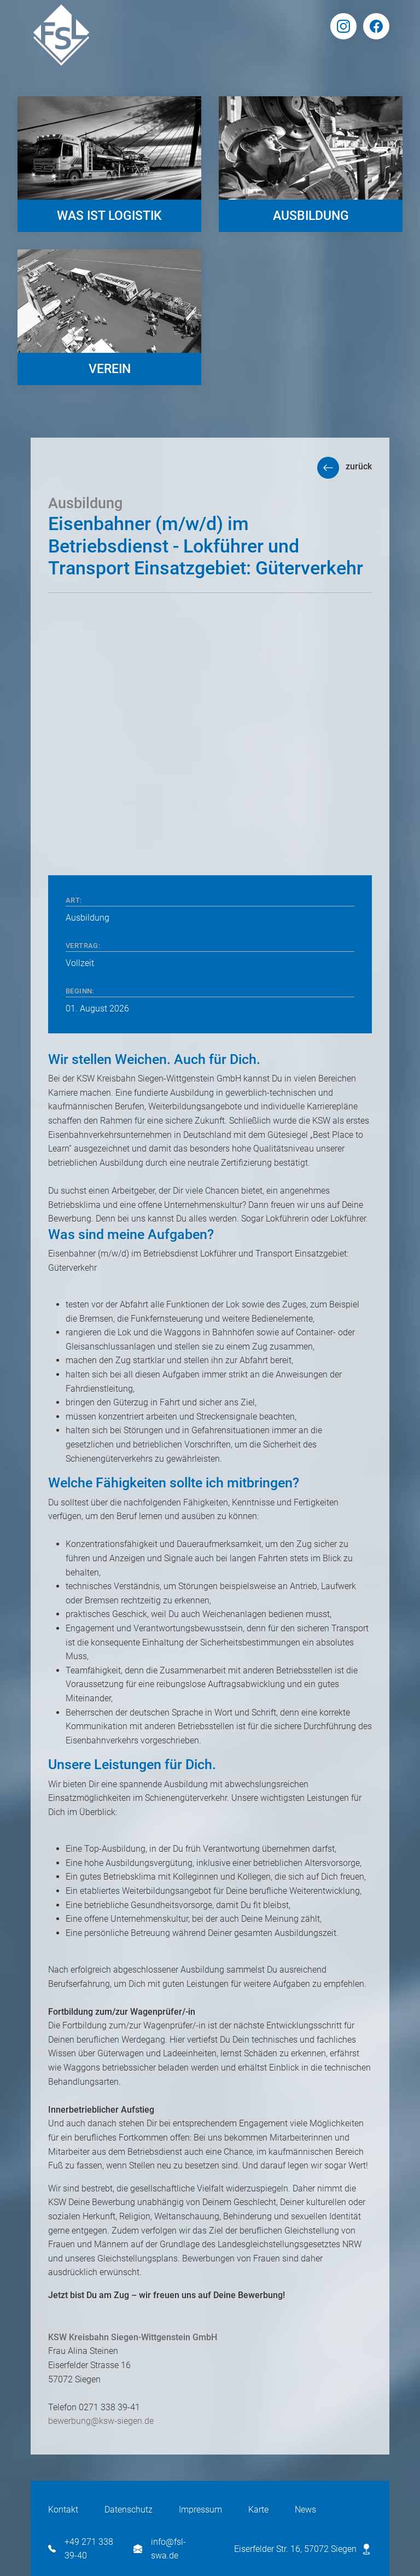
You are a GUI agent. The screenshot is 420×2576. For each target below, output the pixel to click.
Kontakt (63, 2509)
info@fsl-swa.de (159, 2549)
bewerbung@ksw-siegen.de (101, 2421)
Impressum (200, 2509)
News (305, 2509)
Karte (258, 2509)
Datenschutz (128, 2509)
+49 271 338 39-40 (80, 2549)
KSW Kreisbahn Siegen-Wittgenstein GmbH (132, 2337)
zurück (359, 466)
